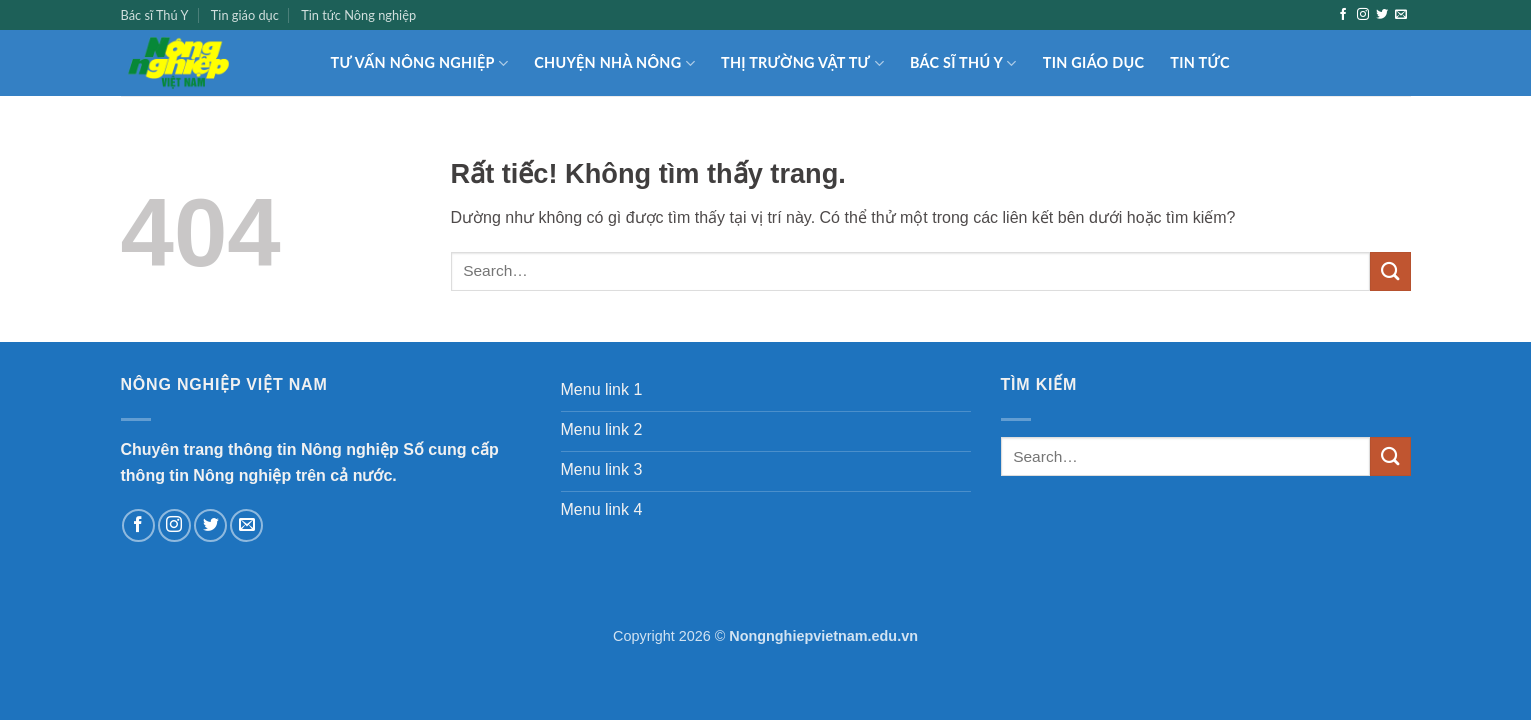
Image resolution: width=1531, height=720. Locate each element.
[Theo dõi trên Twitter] (1382, 15)
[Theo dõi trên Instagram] (1363, 15)
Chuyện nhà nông (614, 63)
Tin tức (1199, 62)
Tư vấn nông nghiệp (420, 63)
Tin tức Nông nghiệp (358, 15)
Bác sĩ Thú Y (155, 15)
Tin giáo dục (245, 15)
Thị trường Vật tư (802, 63)
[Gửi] (1390, 271)
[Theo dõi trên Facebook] (1343, 15)
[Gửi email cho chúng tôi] (1401, 15)
